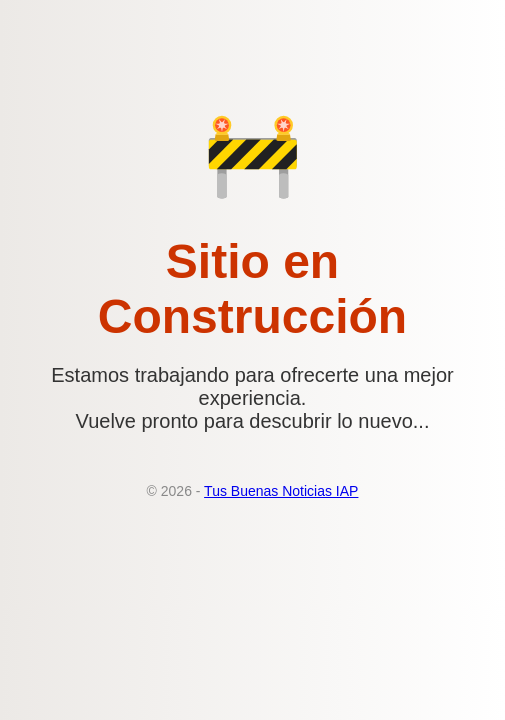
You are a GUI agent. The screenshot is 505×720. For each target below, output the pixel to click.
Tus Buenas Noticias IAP (281, 491)
